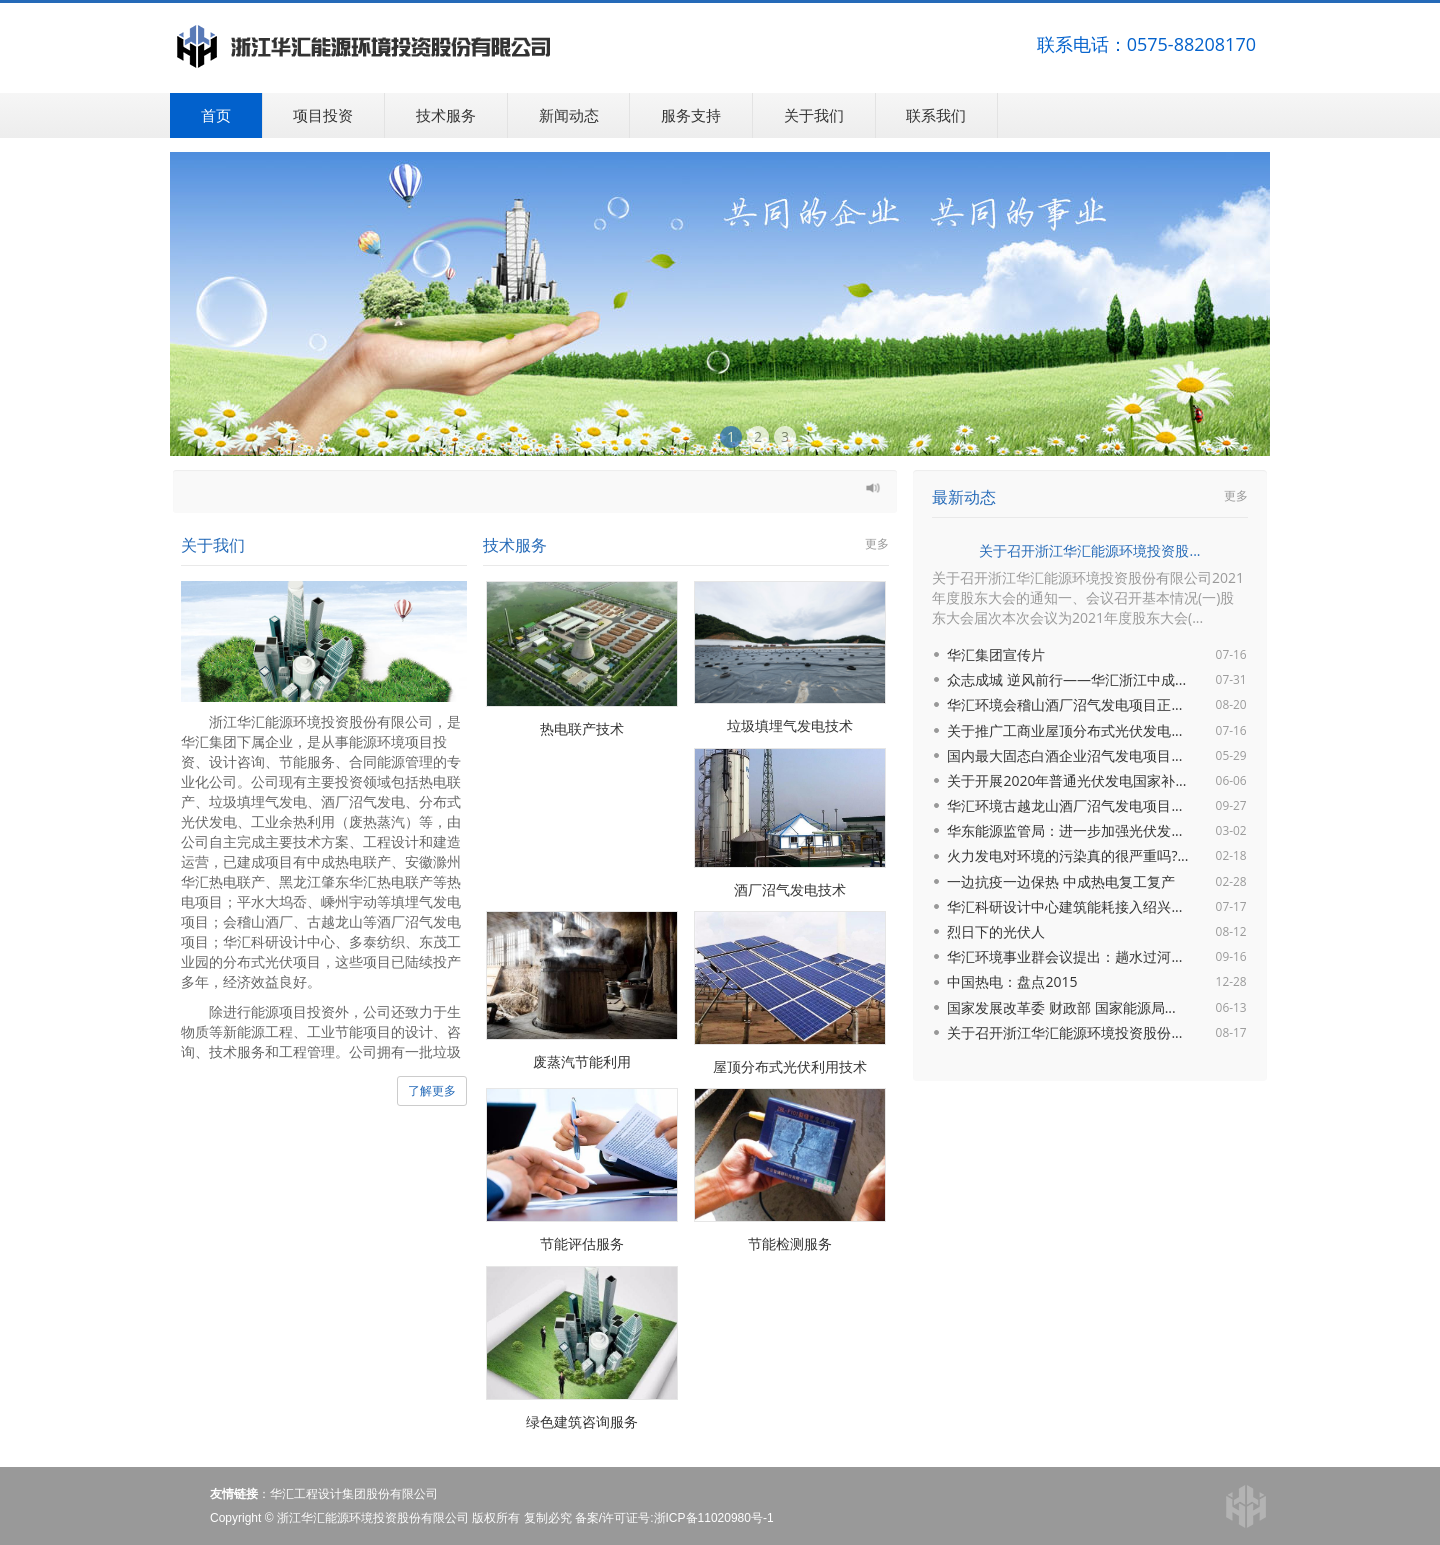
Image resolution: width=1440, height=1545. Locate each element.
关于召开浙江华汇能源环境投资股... (1089, 550)
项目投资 (323, 115)
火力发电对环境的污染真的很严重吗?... (1067, 855)
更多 (877, 543)
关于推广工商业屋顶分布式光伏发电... (1064, 730)
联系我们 (936, 115)
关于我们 (814, 115)
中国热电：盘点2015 (1012, 981)
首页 (216, 115)
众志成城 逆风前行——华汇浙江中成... (1066, 679)
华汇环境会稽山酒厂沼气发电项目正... (1064, 704)
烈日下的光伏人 (996, 931)
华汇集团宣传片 (996, 654)
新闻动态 (569, 115)
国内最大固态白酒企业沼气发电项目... (1064, 755)
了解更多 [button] (432, 1090)
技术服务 (446, 115)
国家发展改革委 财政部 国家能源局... (1061, 1007)
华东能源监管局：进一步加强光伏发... (1064, 830)
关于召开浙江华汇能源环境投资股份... (1064, 1032)
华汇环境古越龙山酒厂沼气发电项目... (1064, 805)
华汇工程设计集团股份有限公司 (354, 1494)
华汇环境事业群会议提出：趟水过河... (1064, 956)
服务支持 (691, 115)
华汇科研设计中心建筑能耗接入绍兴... (1064, 906)
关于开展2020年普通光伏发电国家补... (1066, 780)
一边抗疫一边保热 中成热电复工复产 (1061, 881)
